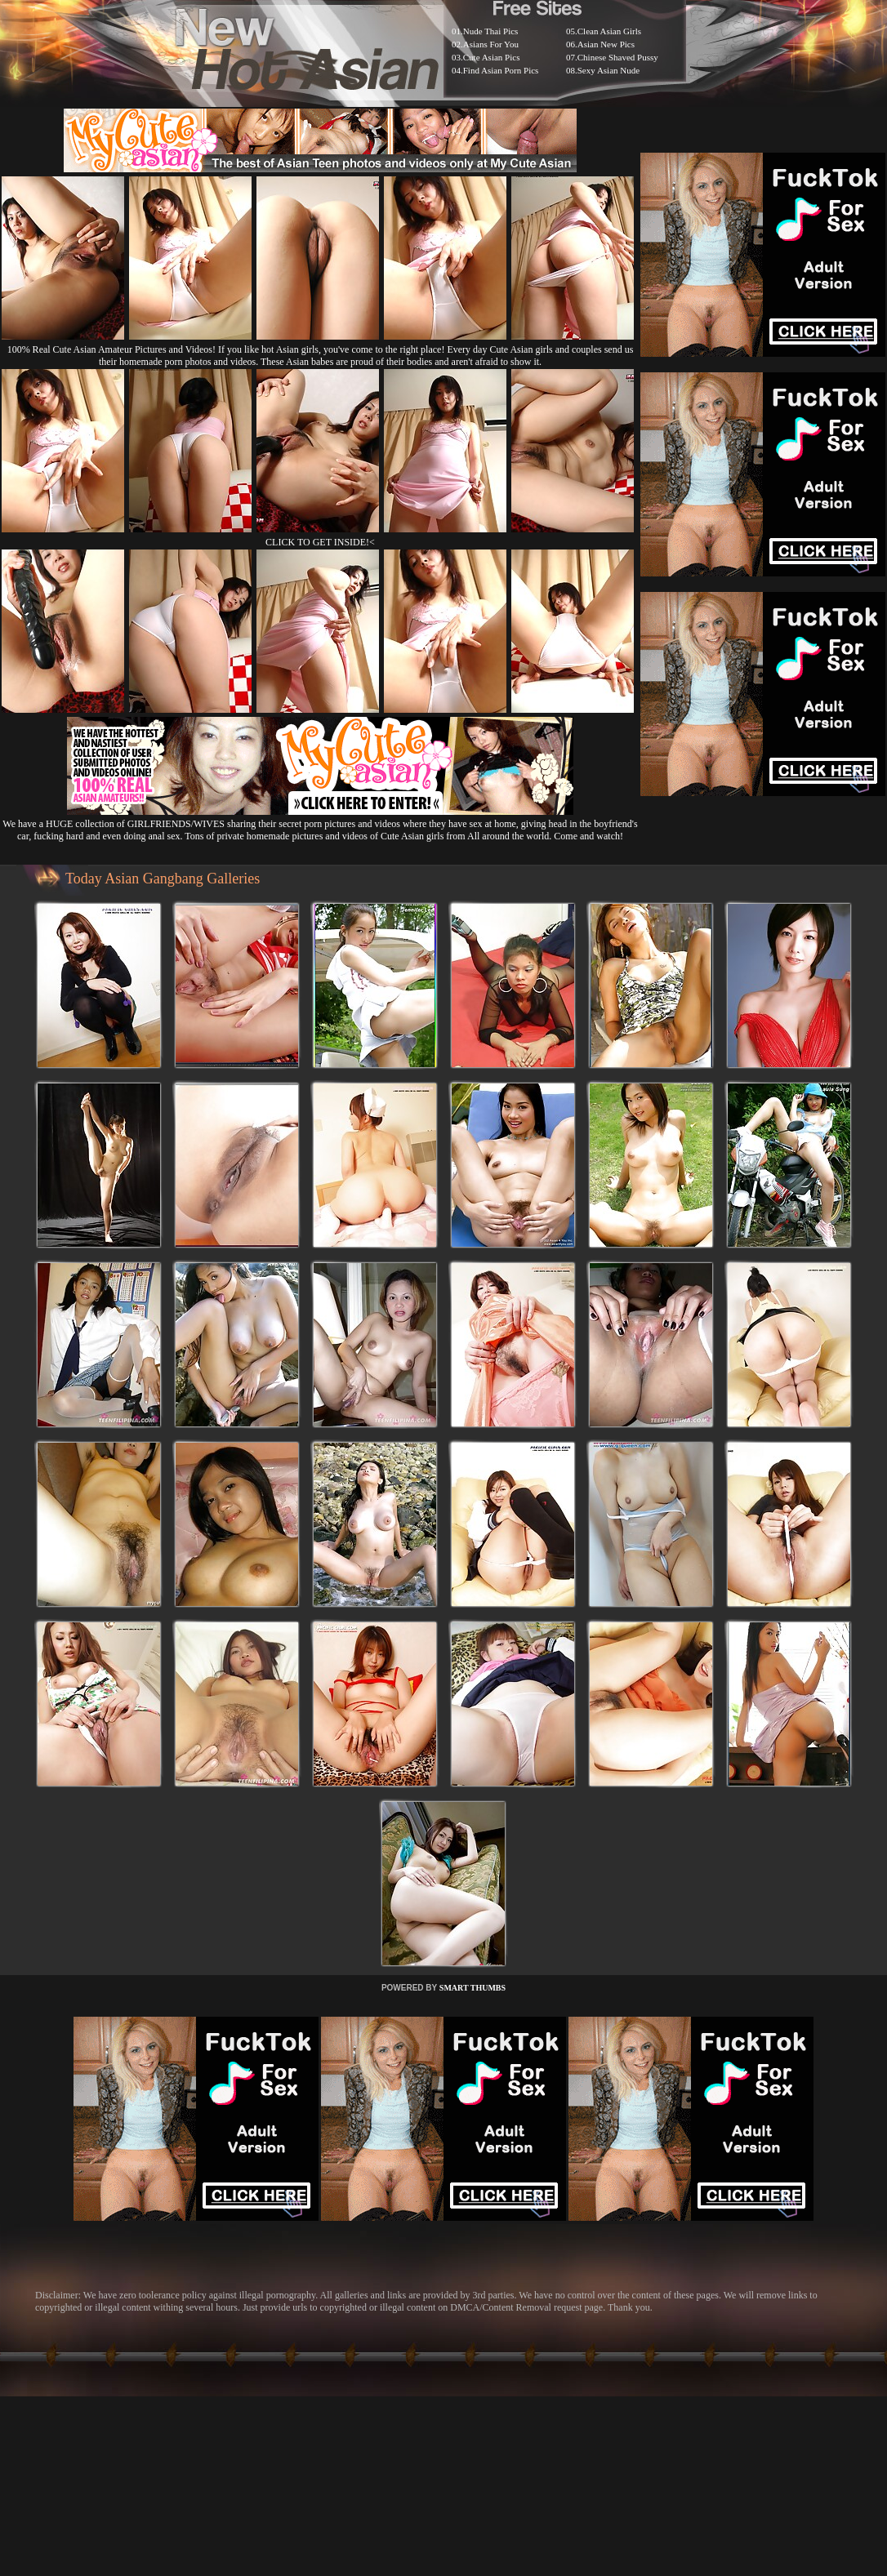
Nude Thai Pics (491, 31)
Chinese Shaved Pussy (617, 57)
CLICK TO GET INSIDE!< (320, 542)
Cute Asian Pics (491, 57)
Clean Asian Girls (609, 31)
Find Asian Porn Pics (501, 70)
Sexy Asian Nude (608, 70)
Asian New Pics (606, 44)
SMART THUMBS (472, 1987)
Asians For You (491, 44)
